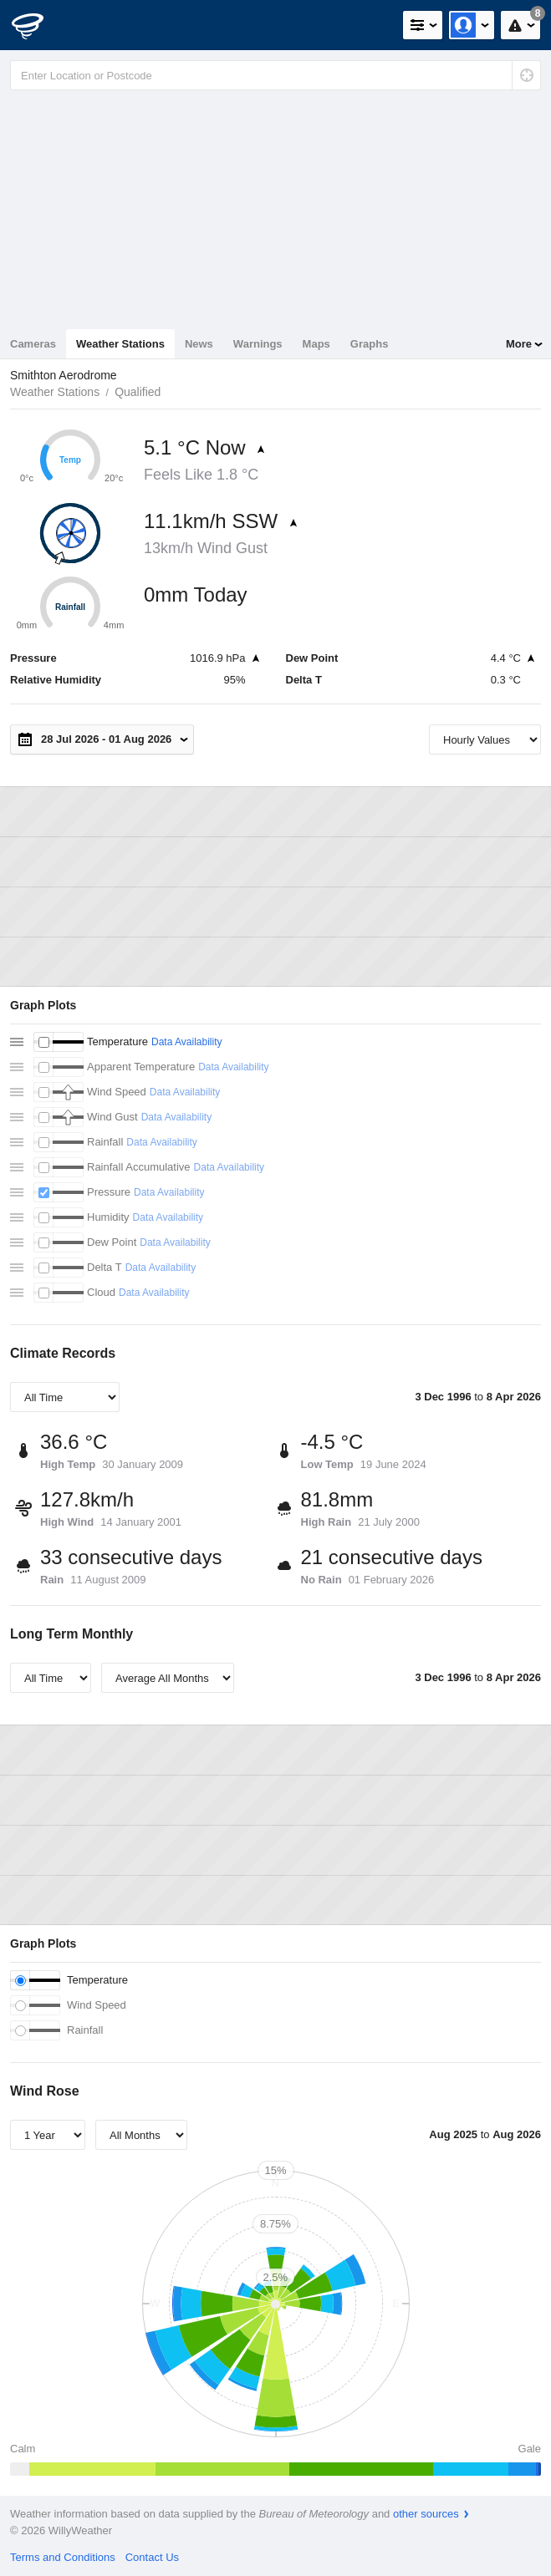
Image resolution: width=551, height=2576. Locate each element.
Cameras (33, 344)
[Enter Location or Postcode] (275, 75)
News (199, 344)
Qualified (138, 392)
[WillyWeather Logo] (37, 25)
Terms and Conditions (62, 2557)
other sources (426, 2513)
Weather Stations (120, 344)
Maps (316, 344)
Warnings (258, 344)
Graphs (369, 344)
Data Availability (186, 1042)
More (519, 344)
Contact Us (152, 2557)
